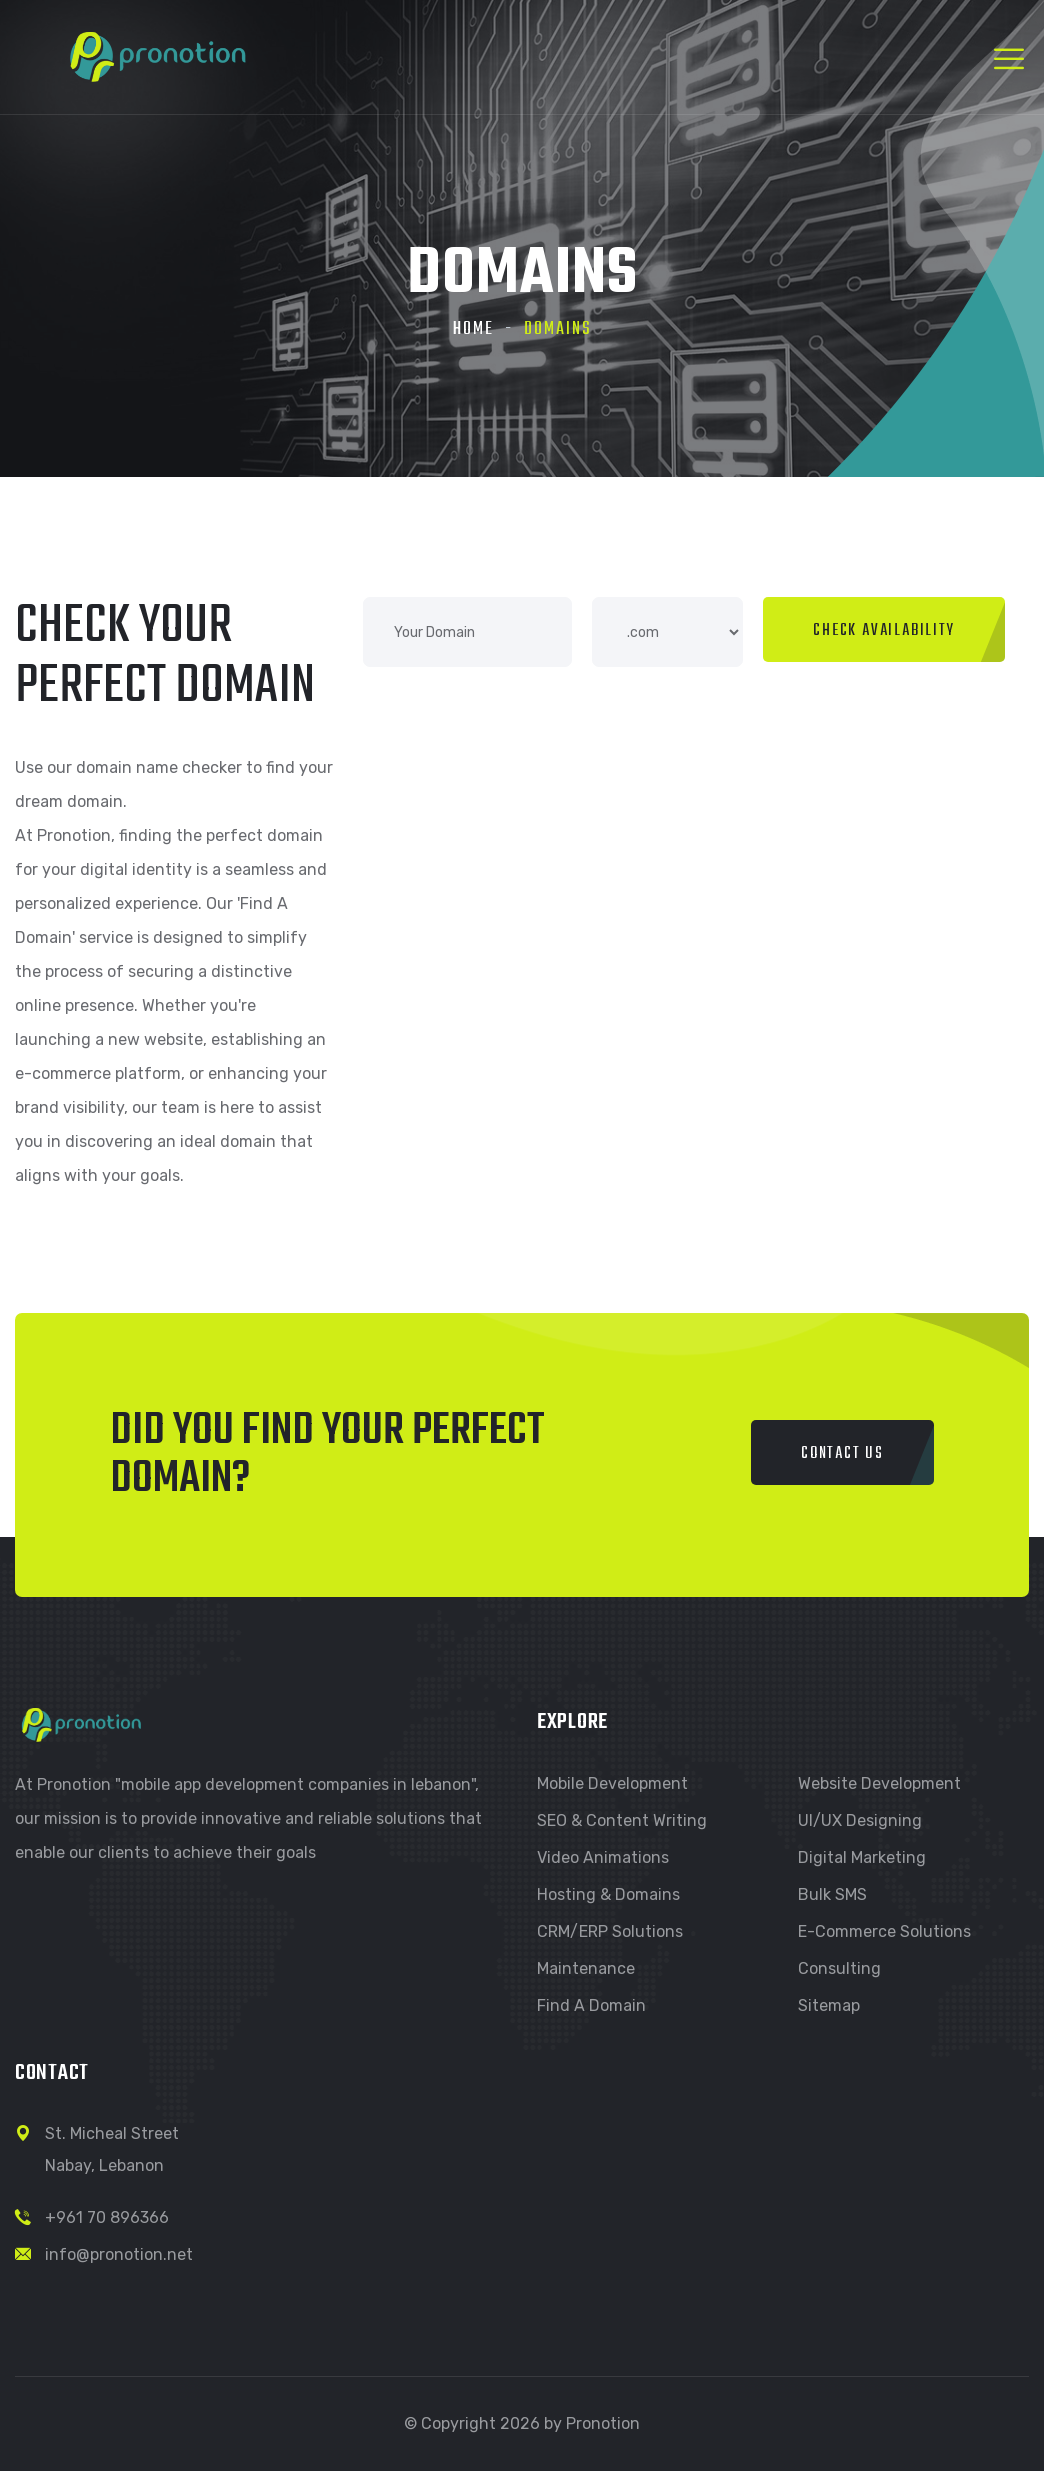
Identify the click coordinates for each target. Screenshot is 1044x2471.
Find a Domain (591, 2005)
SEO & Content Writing (622, 1820)
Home (473, 329)
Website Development (879, 1783)
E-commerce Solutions (884, 1931)
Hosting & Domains (608, 1894)
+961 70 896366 (107, 2217)
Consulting (839, 1968)
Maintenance (586, 1968)
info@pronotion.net (119, 2254)
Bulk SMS (832, 1894)
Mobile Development (612, 1783)
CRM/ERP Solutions (610, 1931)
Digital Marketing (862, 1857)
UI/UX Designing (860, 1820)
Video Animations (603, 1857)
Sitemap (829, 2005)
